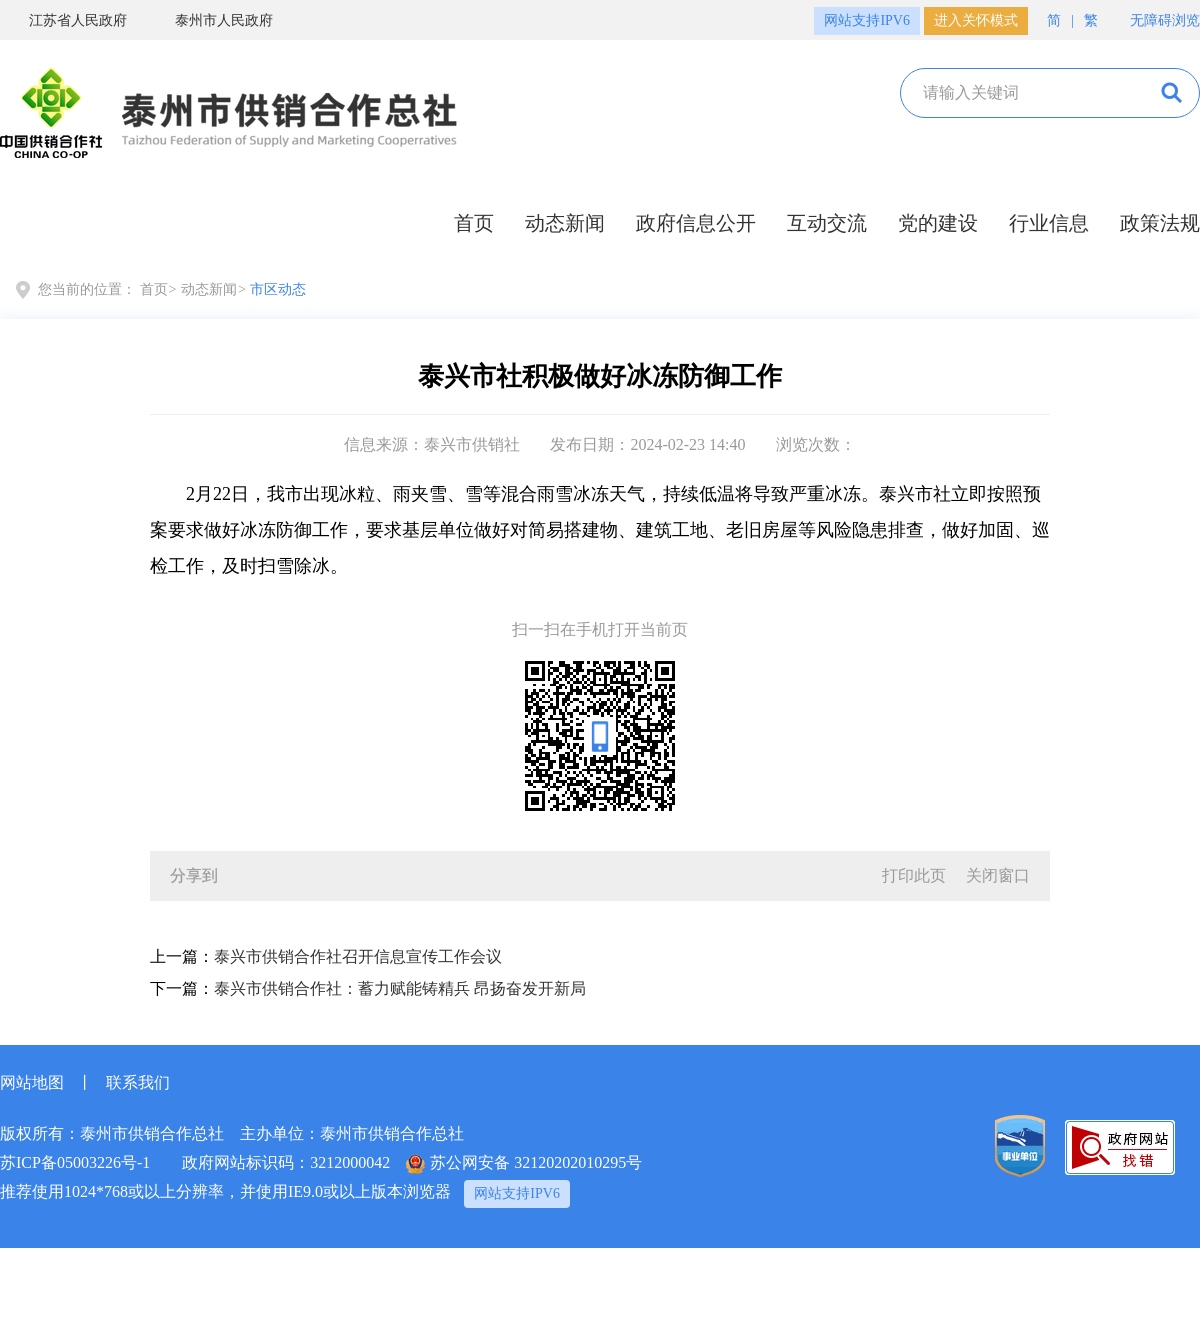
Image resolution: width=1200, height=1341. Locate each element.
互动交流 (827, 223)
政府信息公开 (696, 223)
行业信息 (1049, 223)
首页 (474, 223)
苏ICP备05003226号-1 (75, 1162)
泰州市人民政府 (209, 20)
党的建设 (938, 223)
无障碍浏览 (1155, 18)
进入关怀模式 (976, 20)
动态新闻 (565, 223)
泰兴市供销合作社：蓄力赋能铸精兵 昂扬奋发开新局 (400, 988)
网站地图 (32, 1082)
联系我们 (138, 1082)
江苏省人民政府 (63, 20)
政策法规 (1160, 223)
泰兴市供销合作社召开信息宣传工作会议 (358, 956)
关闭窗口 (998, 875)
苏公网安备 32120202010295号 (524, 1164)
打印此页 (914, 875)
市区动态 (278, 289)
